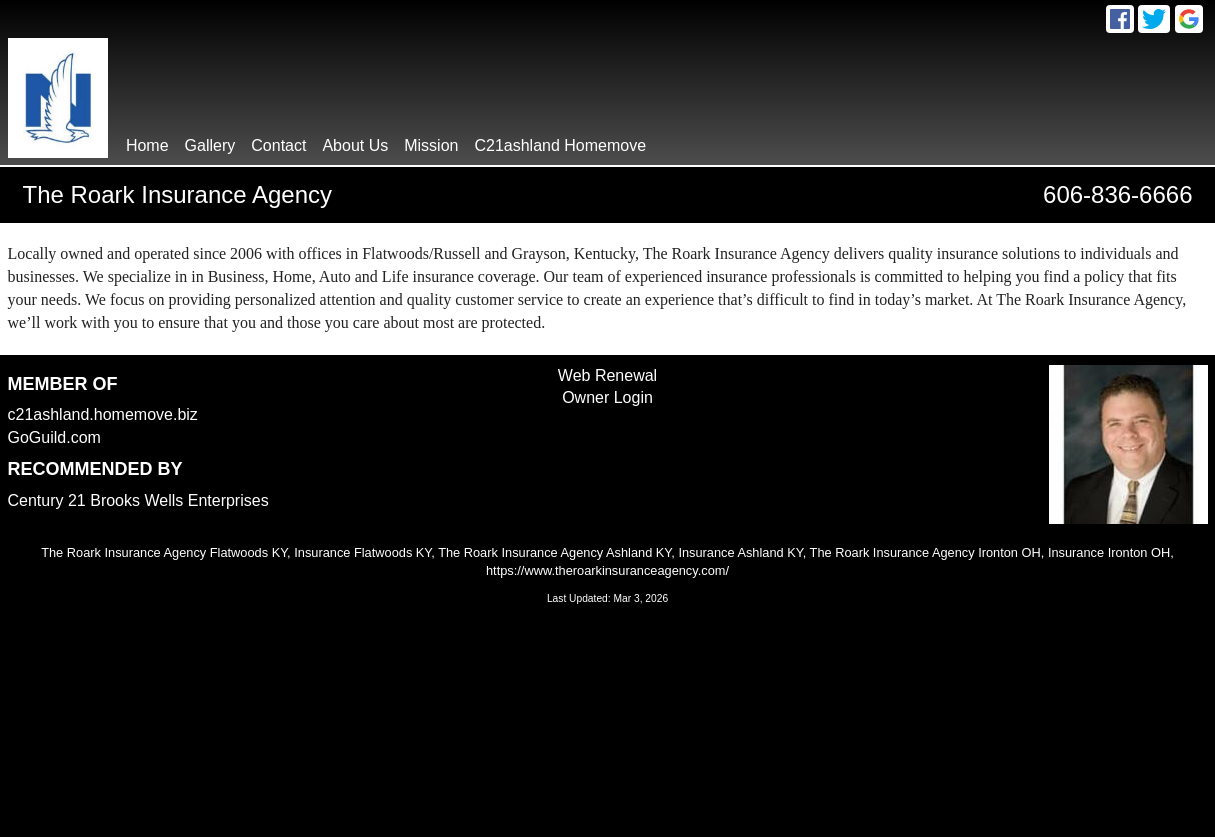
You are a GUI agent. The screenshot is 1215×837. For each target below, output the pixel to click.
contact (278, 145)
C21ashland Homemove (560, 145)
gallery (210, 145)
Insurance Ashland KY (740, 552)
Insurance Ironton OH (1109, 552)
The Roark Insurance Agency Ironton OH (925, 552)
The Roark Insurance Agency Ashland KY (554, 552)
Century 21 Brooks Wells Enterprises (138, 500)
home (147, 145)
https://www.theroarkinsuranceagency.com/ (607, 570)
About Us (355, 145)
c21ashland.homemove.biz (103, 414)
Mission (431, 145)
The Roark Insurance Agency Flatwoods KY (164, 552)
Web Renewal (607, 375)
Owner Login (607, 397)
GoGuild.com (54, 437)
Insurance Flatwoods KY (362, 552)
